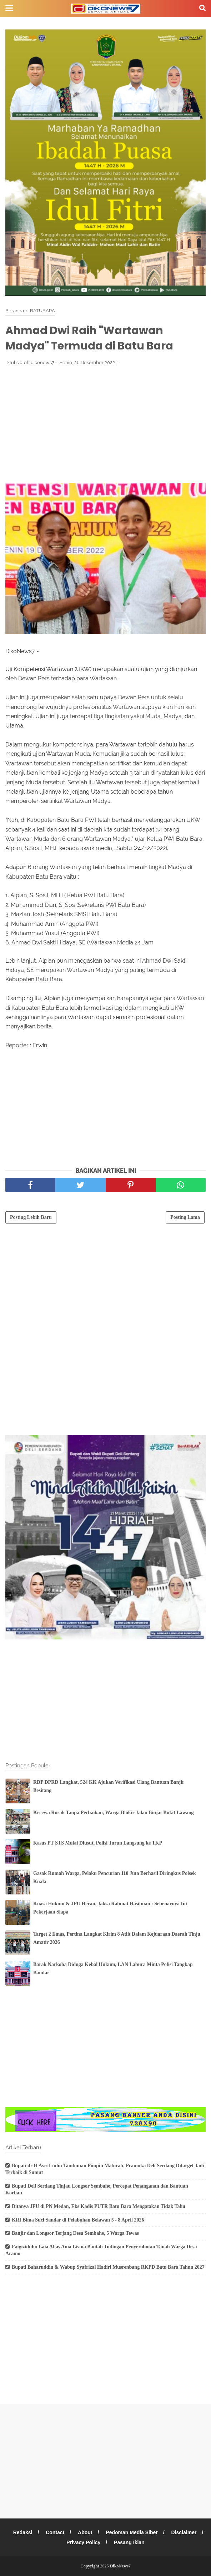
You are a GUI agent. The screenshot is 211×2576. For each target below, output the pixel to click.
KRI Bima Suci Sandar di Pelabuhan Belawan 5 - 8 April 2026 (78, 2220)
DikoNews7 (120, 2565)
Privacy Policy (83, 2542)
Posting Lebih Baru (31, 1217)
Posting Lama (185, 1217)
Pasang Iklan (129, 2542)
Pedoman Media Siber (131, 2532)
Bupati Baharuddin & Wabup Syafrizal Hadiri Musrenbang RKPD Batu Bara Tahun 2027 (108, 2267)
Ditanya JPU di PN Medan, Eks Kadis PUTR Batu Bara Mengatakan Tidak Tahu (98, 2206)
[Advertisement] (105, 424)
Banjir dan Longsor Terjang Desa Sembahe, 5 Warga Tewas (75, 2233)
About (85, 2532)
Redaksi (22, 2532)
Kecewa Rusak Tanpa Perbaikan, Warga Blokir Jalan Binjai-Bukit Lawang (113, 1812)
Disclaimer (184, 2532)
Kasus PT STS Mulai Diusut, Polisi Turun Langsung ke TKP (97, 1843)
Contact (55, 2532)
